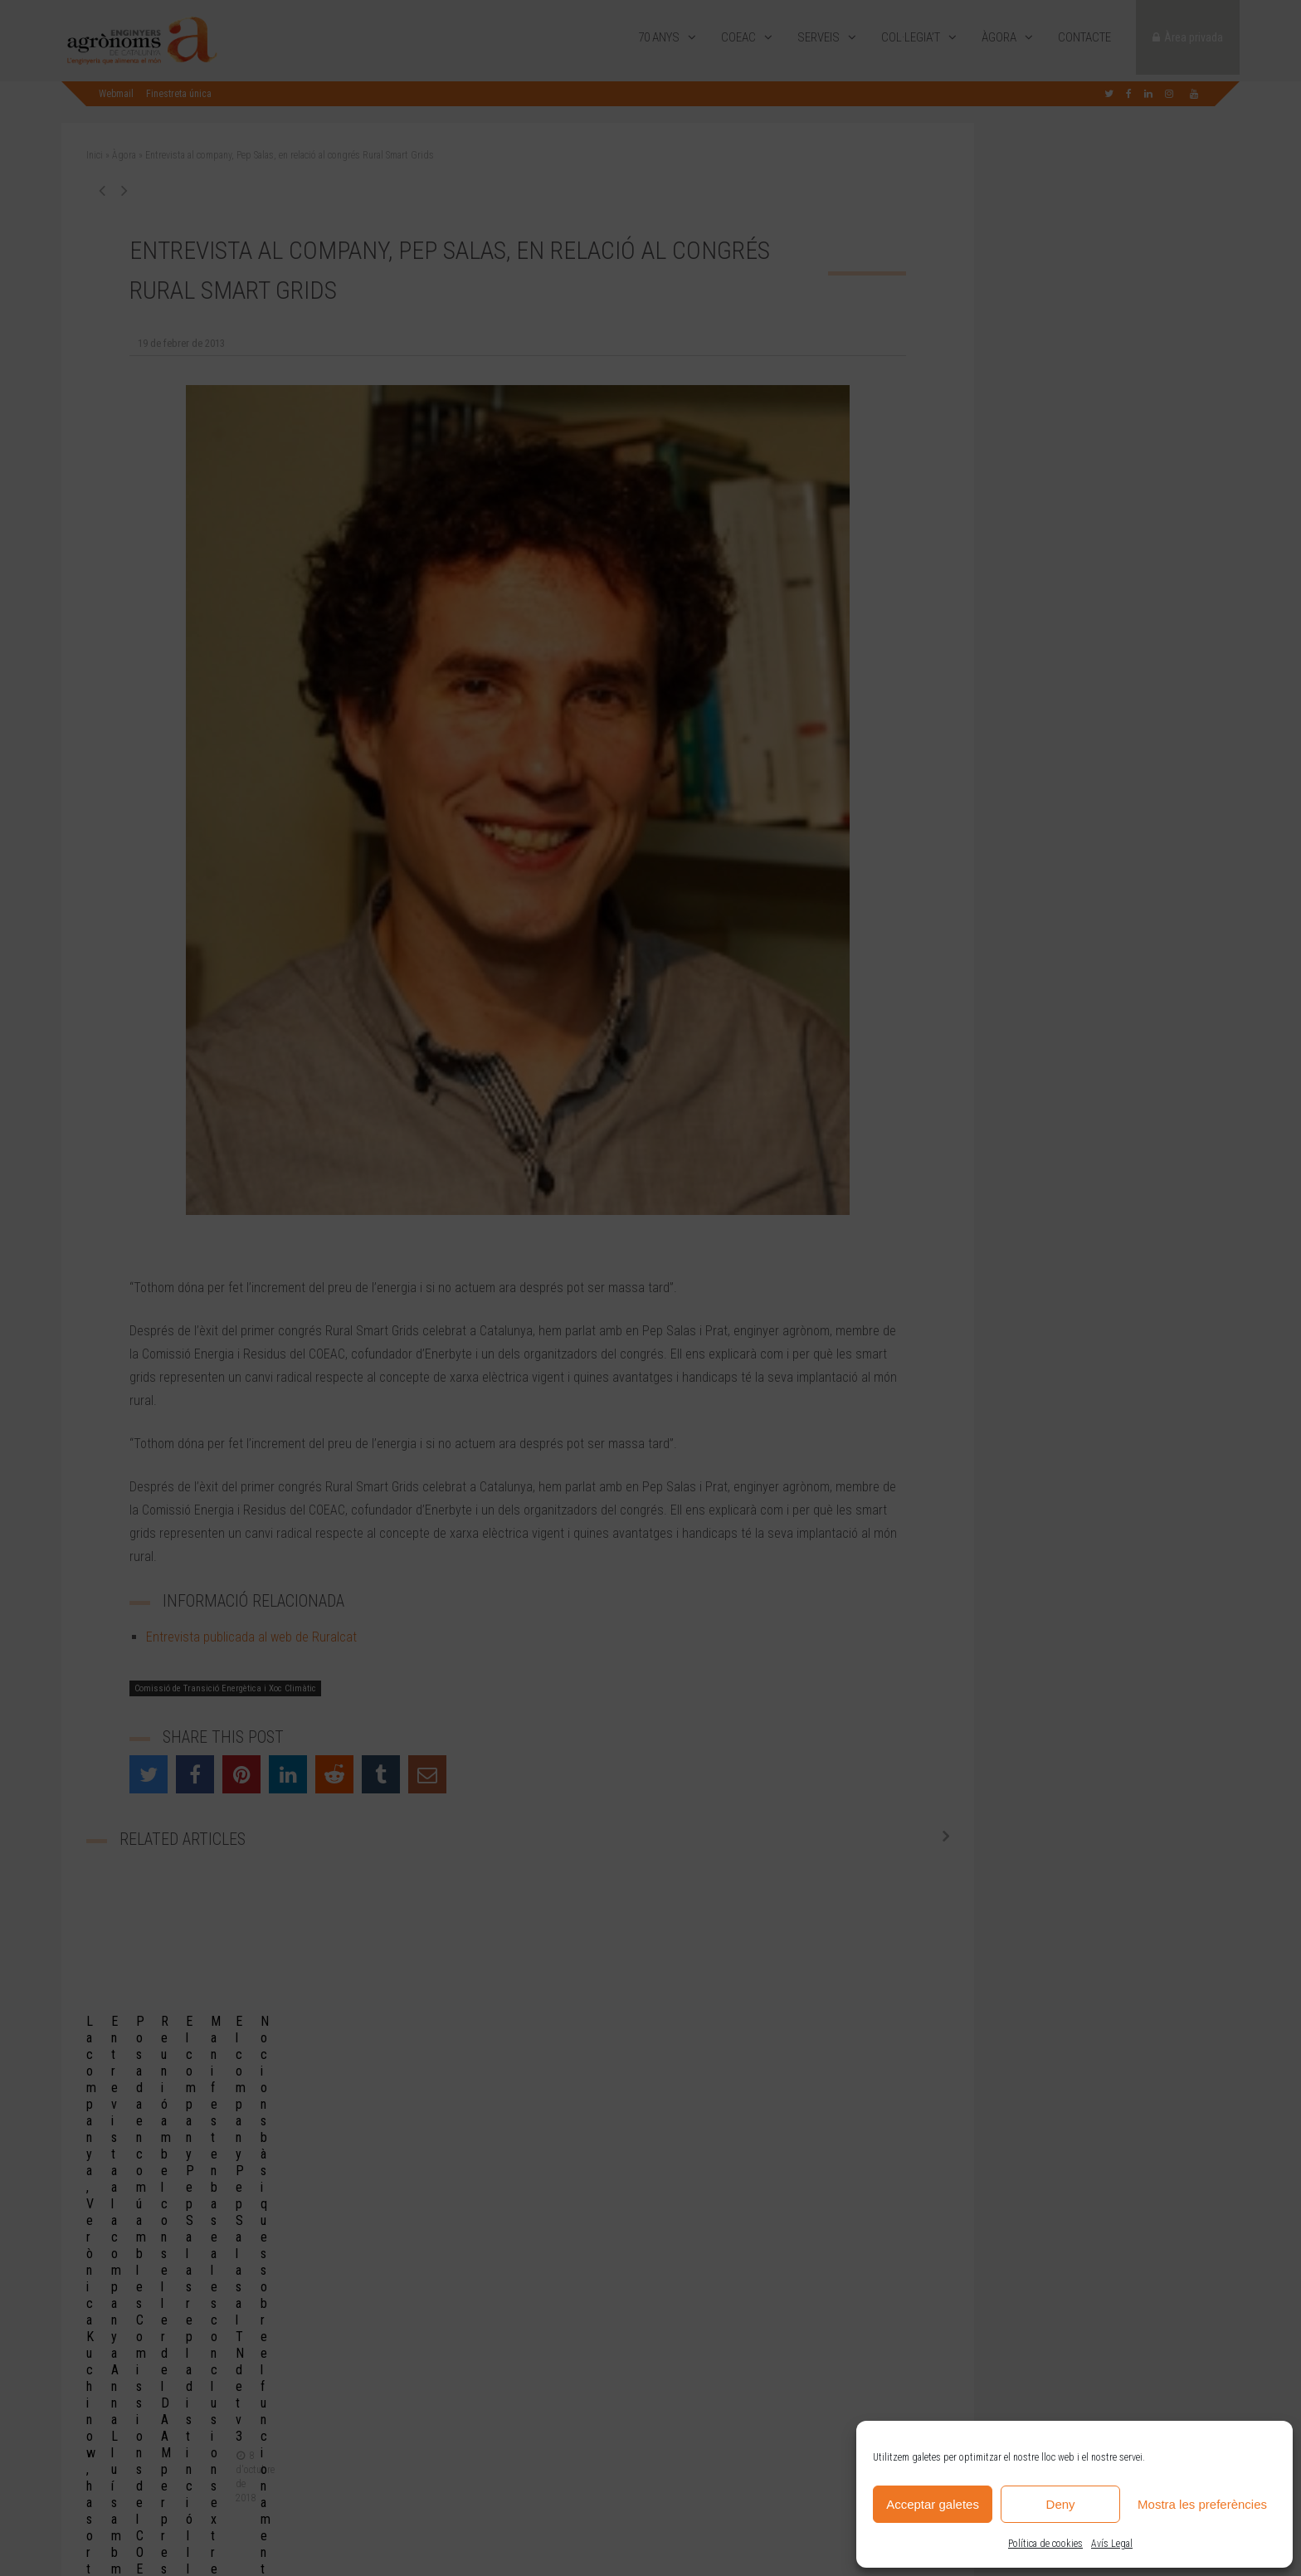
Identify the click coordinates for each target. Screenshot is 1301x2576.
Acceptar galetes (932, 2504)
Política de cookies (1045, 2543)
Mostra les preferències (1202, 2504)
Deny (1060, 2504)
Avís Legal (1112, 2543)
